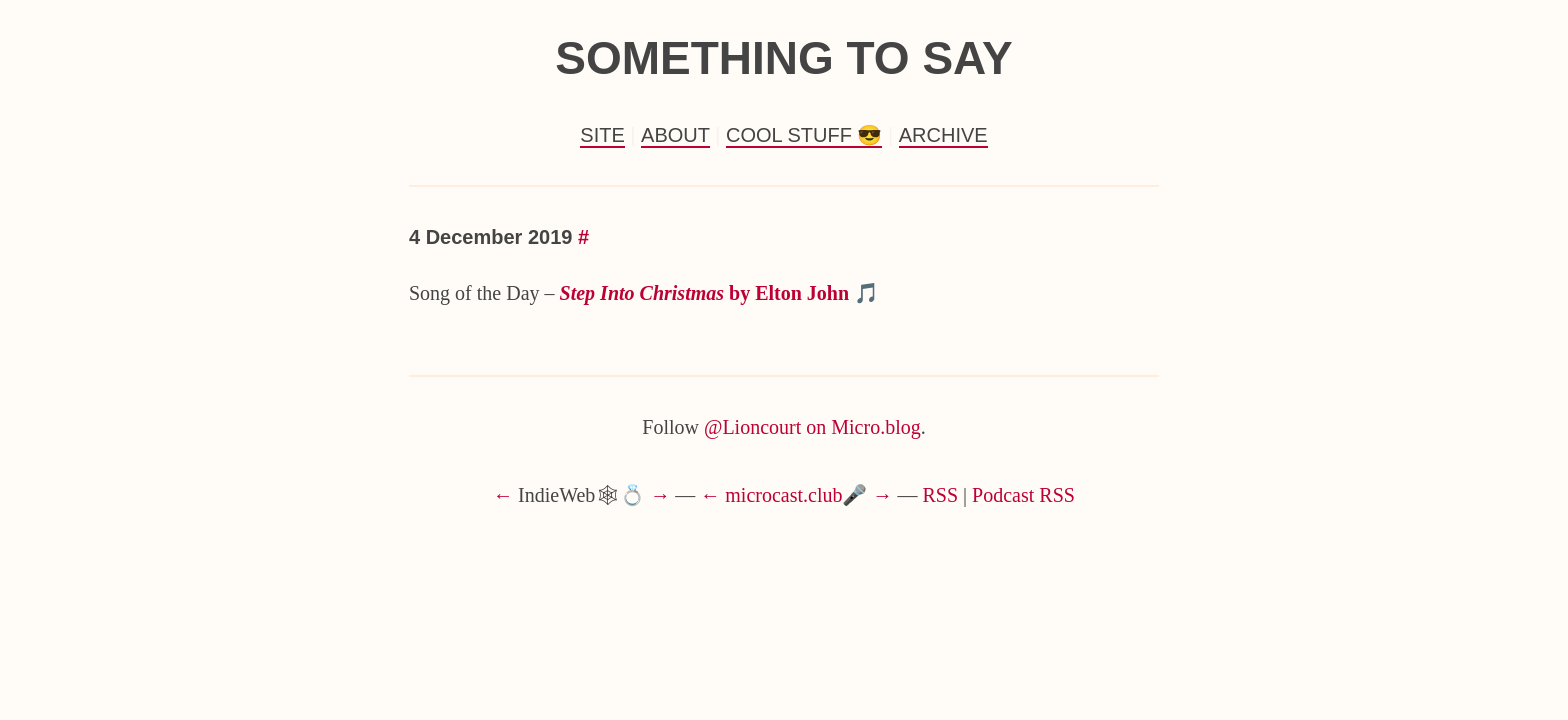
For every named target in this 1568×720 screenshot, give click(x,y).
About (675, 135)
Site (602, 135)
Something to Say (784, 58)
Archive (943, 135)
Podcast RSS (1023, 495)
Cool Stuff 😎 (804, 135)
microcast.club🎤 (796, 495)
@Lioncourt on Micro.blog (812, 427)
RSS (941, 495)
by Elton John (705, 293)
